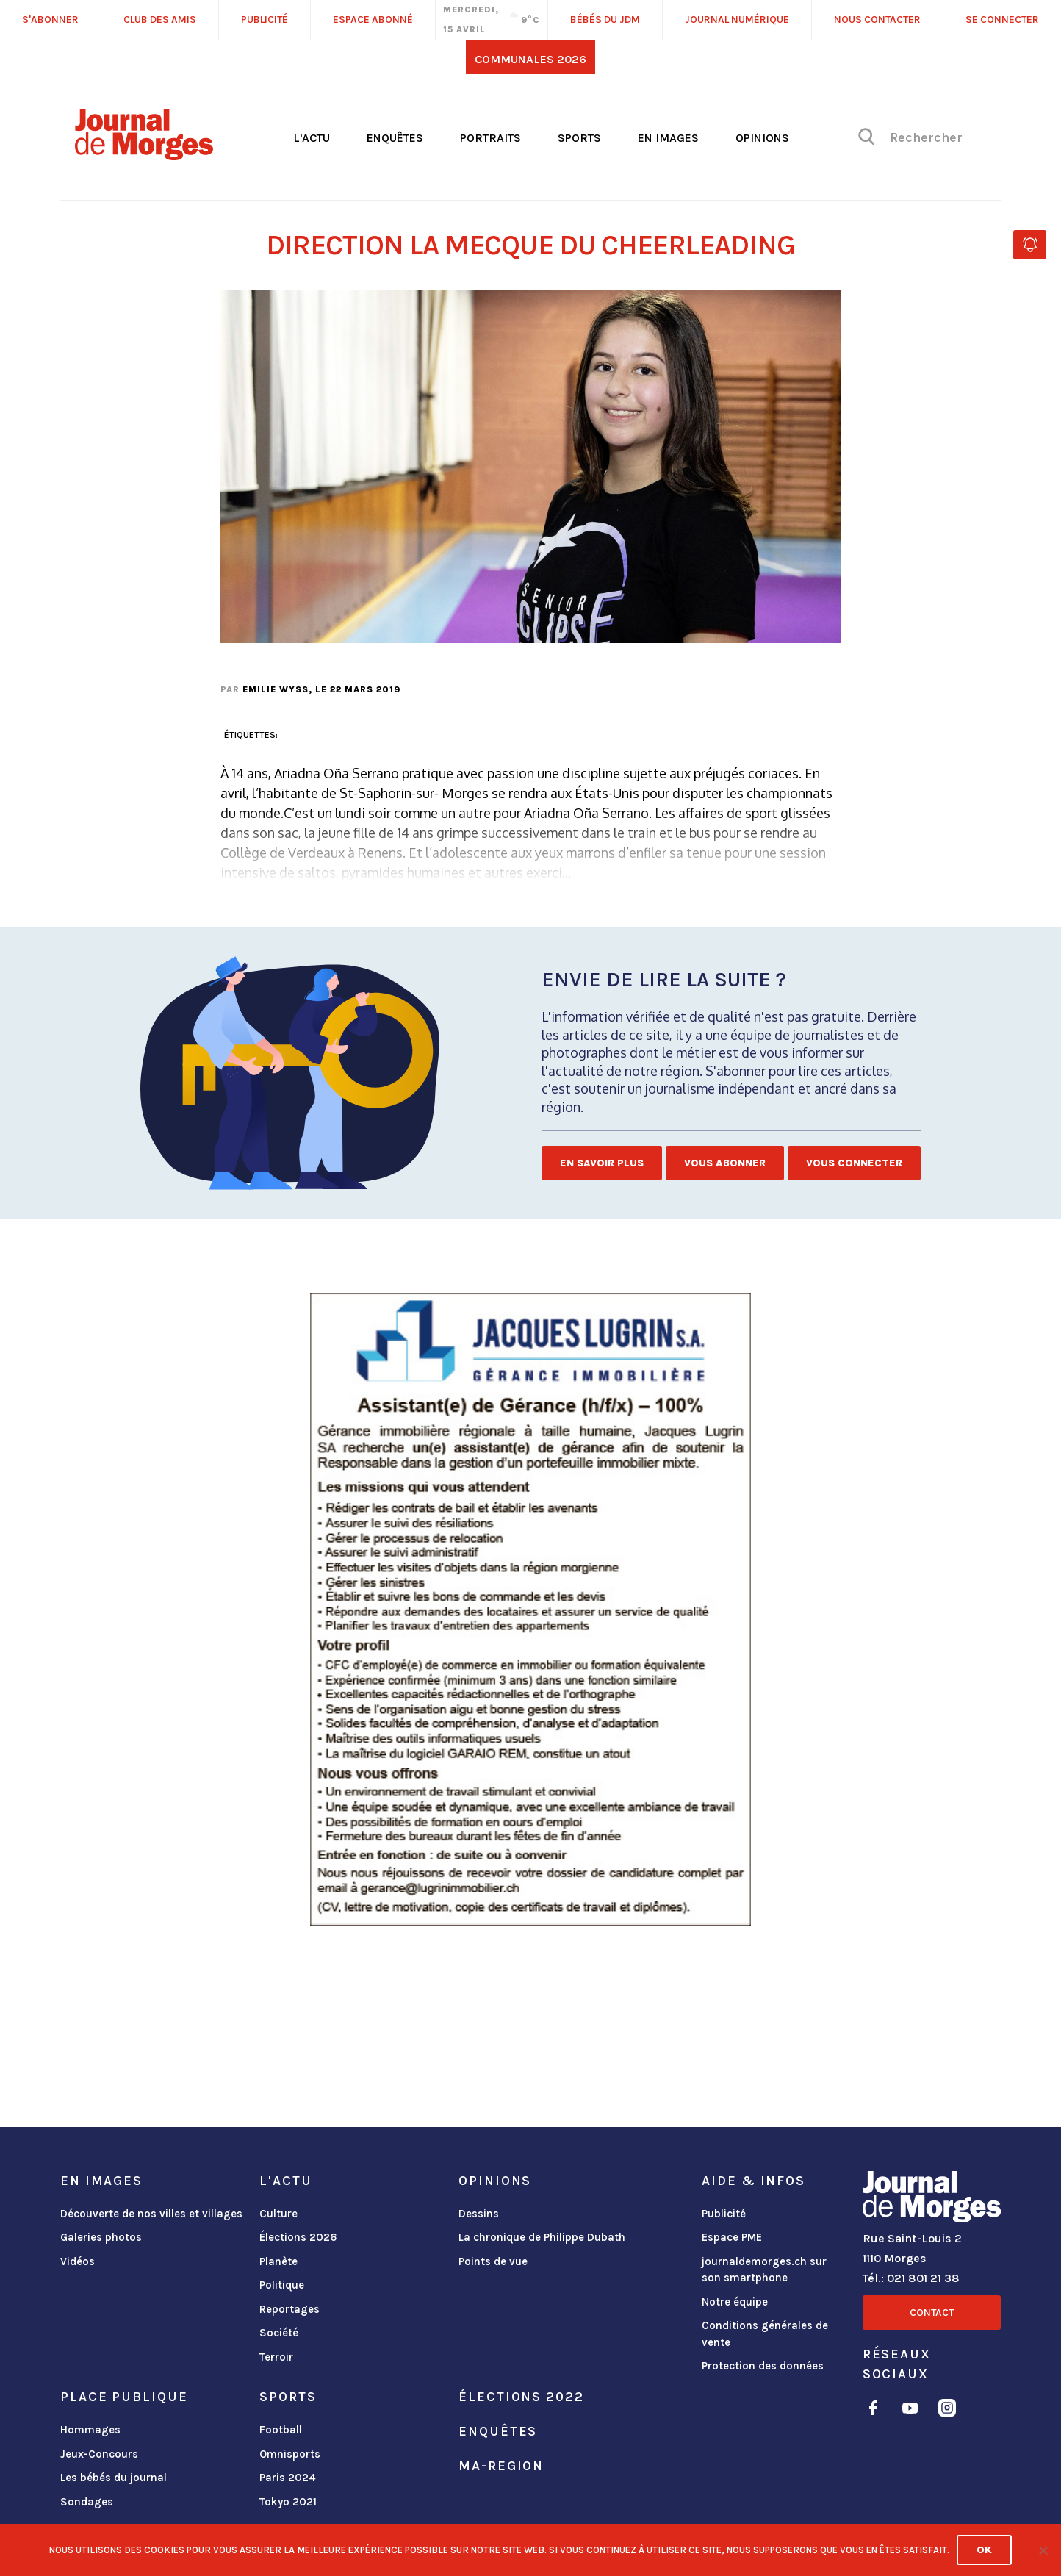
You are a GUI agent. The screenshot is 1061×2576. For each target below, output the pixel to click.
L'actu (311, 138)
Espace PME (732, 2237)
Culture (278, 2213)
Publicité (724, 2213)
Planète (278, 2261)
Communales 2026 (530, 59)
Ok (984, 2550)
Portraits (490, 138)
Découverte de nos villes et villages (151, 2213)
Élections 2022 (520, 2397)
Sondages (86, 2501)
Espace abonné (373, 19)
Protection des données (763, 2365)
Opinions (762, 138)
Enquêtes (395, 138)
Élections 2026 (298, 2237)
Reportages (289, 2309)
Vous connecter (854, 1163)
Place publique (123, 2397)
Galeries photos (101, 2237)
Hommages (90, 2429)
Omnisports (289, 2454)
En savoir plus (602, 1163)
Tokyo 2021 (288, 2501)
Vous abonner (725, 1163)
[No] (1042, 2550)
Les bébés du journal (113, 2477)
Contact (932, 2312)
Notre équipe (735, 2301)
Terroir (276, 2357)
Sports (579, 138)
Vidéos (77, 2261)
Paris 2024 (287, 2477)
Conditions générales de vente (765, 2334)
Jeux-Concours (99, 2454)
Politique (281, 2285)
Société (278, 2332)
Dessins (478, 2213)
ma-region (501, 2466)
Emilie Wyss (275, 689)
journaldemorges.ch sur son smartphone (764, 2270)
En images (668, 138)
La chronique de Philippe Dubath (541, 2237)
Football (280, 2429)
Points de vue (493, 2261)
